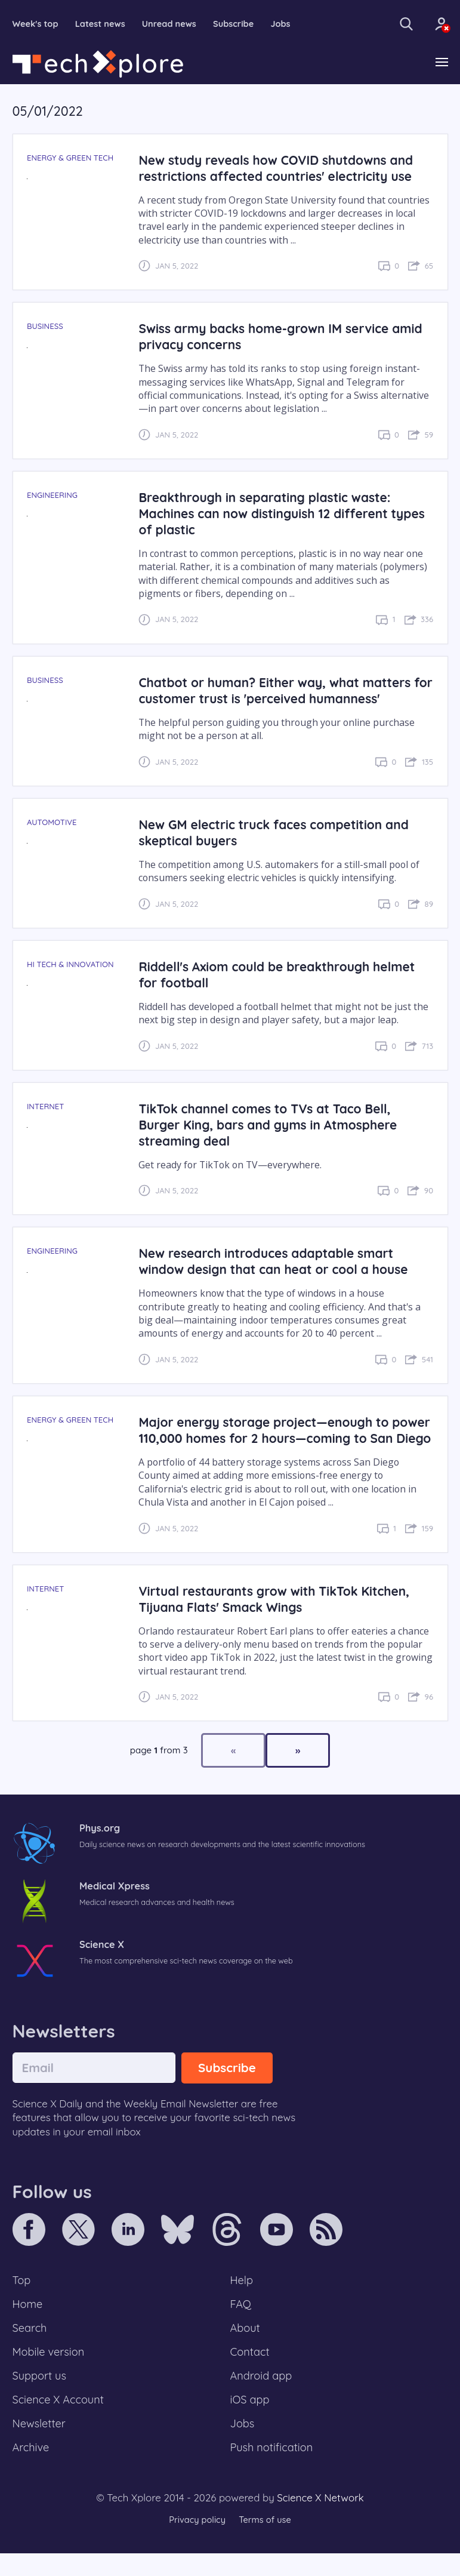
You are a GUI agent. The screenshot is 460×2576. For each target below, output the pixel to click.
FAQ (241, 2322)
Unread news (173, 24)
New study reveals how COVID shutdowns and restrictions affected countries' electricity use (280, 168)
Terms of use (266, 2543)
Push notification (273, 2470)
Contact (250, 2371)
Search (30, 2347)
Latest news (102, 24)
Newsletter (40, 2445)
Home (28, 2322)
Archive (32, 2470)
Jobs (287, 24)
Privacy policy (196, 2543)
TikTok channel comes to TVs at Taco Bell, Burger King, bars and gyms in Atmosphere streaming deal (271, 1125)
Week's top (36, 24)
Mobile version (50, 2371)
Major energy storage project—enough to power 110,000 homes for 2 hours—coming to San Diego (277, 1438)
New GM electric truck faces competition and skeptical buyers (277, 833)
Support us (40, 2396)
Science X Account (60, 2421)
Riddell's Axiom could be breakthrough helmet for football (281, 975)
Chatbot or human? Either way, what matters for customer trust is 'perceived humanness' (278, 691)
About (245, 2347)
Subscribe (239, 24)
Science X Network (320, 2520)
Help (242, 2297)
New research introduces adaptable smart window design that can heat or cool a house (277, 1262)
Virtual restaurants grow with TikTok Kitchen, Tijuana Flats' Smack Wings (278, 1615)
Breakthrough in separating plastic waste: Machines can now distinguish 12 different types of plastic (268, 514)
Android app (262, 2396)
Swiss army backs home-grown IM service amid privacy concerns (284, 337)
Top (22, 2297)
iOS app (250, 2421)
